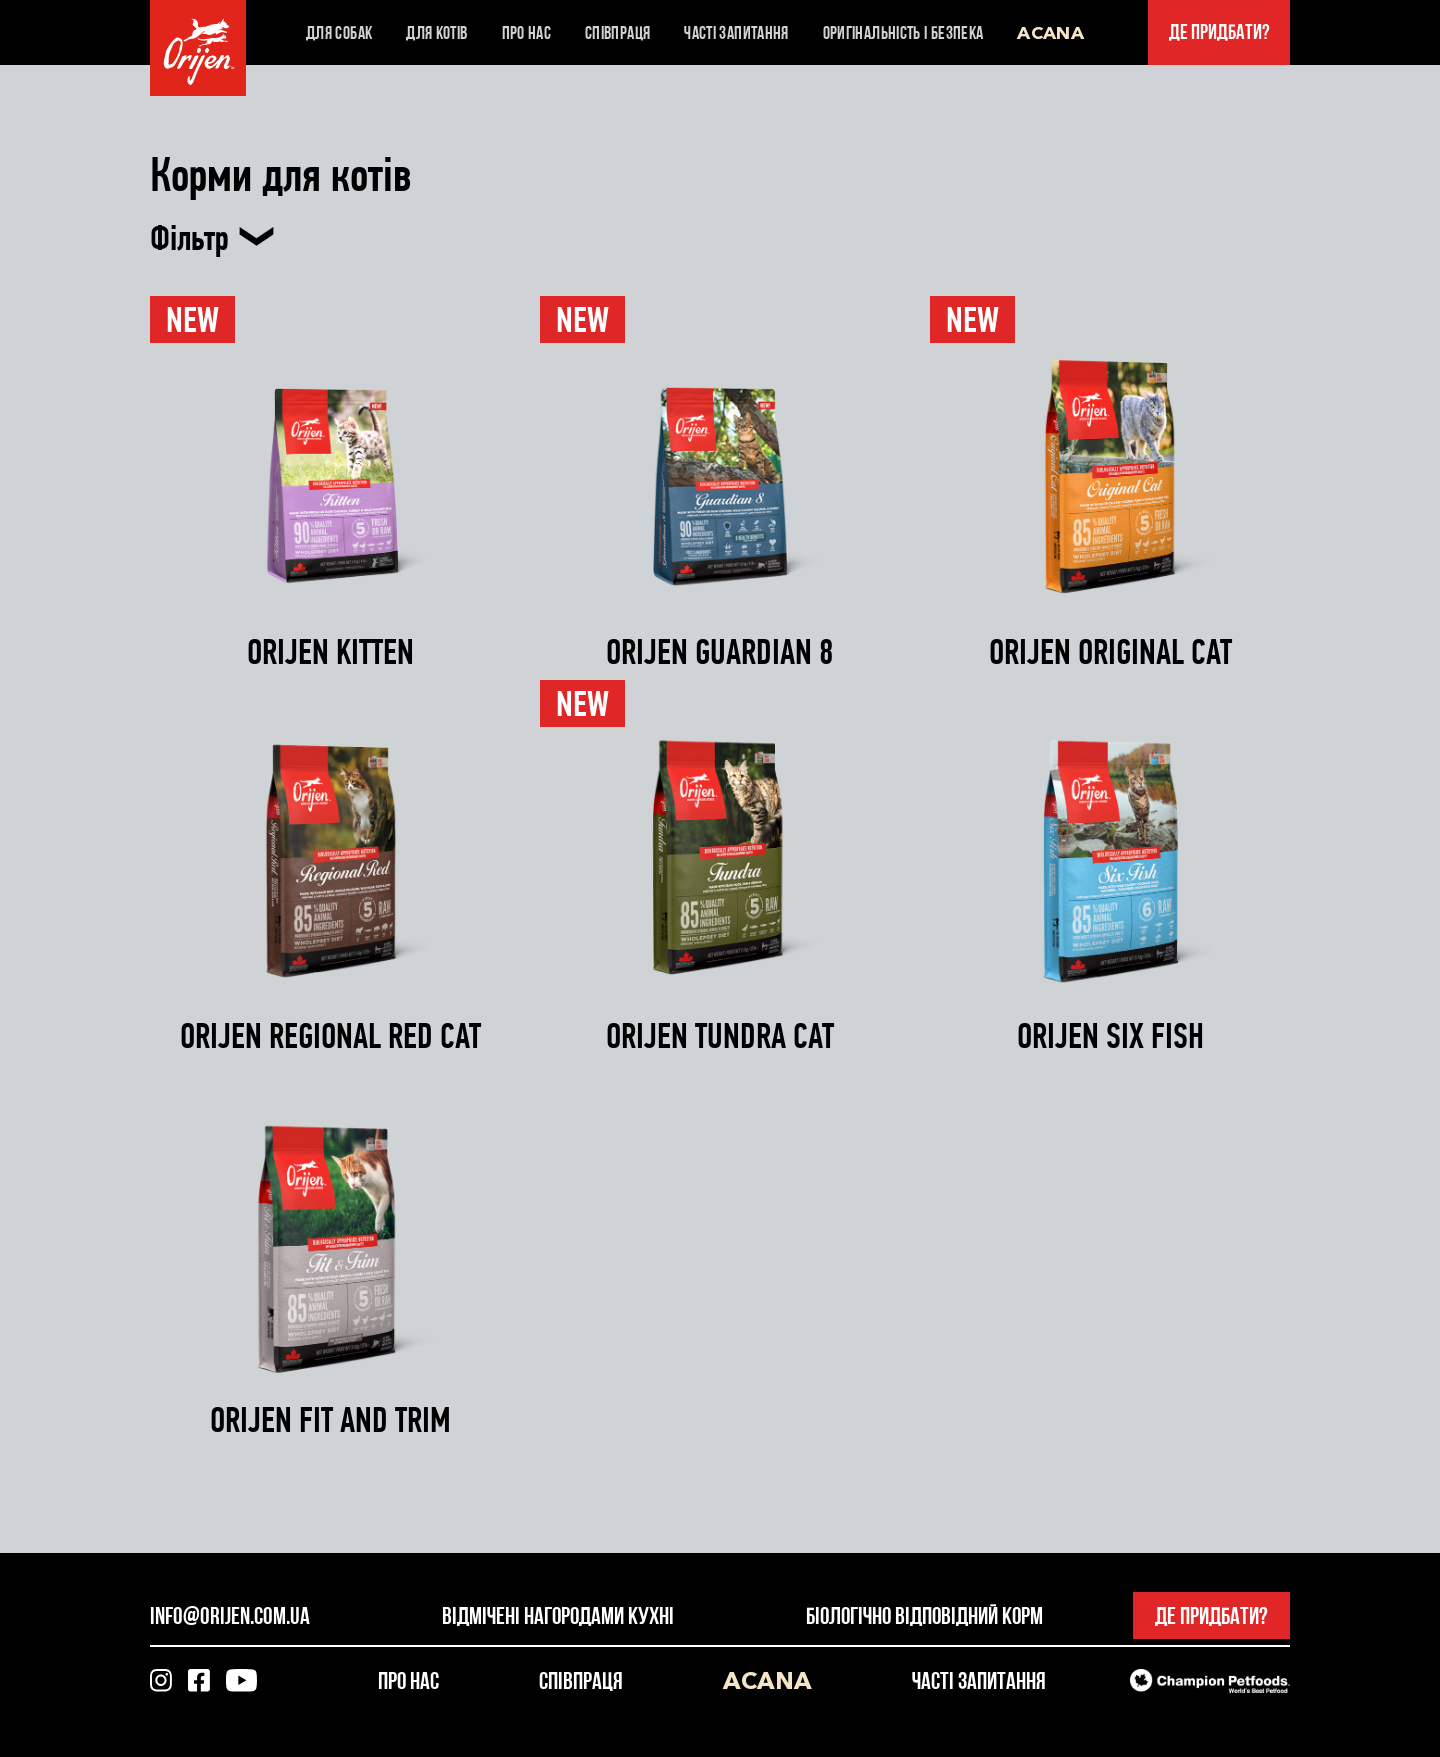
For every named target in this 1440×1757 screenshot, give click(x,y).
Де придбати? (1219, 32)
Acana (1050, 33)
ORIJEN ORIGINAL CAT (1110, 652)
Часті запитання (736, 32)
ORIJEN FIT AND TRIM (330, 1420)
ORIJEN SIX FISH (1110, 1036)
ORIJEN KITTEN (330, 652)
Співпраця (617, 32)
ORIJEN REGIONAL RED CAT (330, 1036)
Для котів (436, 32)
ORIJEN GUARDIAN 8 (720, 652)
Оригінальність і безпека (903, 32)
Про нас (527, 32)
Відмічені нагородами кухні (558, 1615)
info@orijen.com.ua (230, 1615)
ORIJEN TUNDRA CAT (720, 1036)
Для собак (339, 32)
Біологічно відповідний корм (924, 1615)
